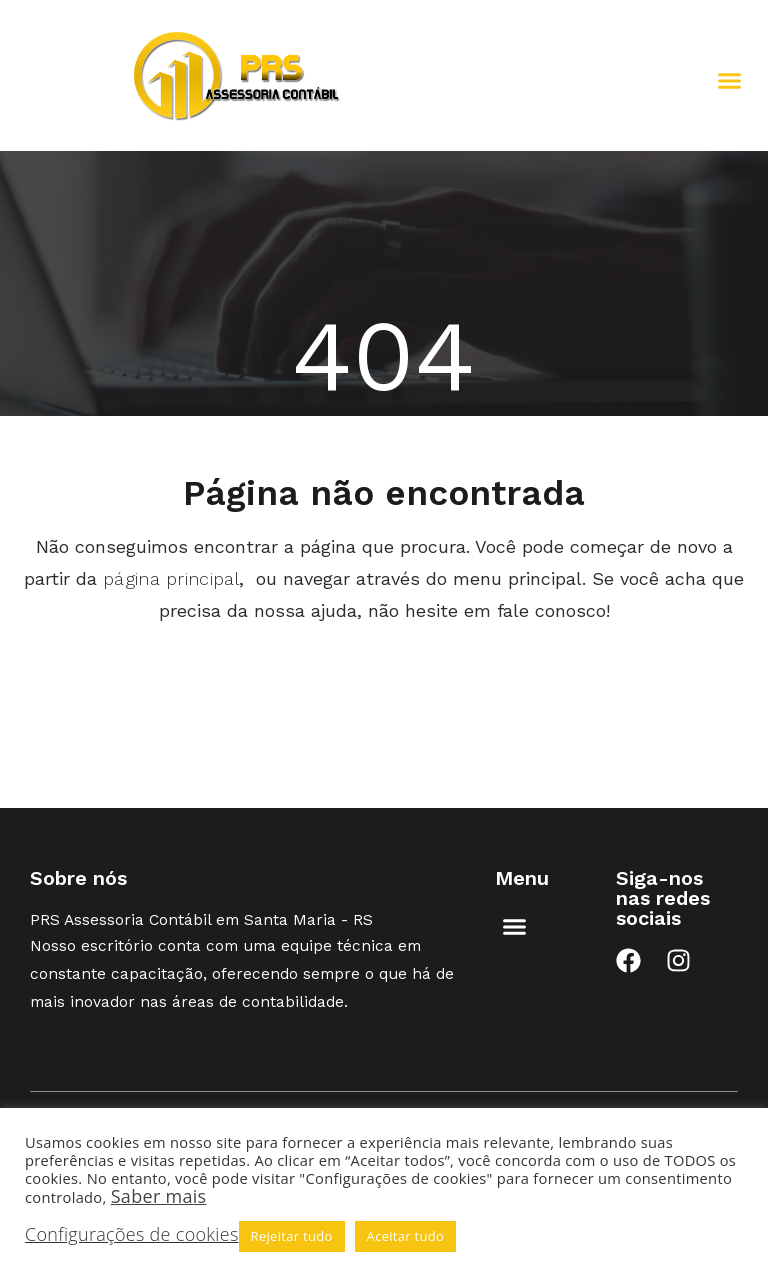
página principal (171, 578)
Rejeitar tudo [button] (292, 1236)
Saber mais (159, 1196)
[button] (730, 81)
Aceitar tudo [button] (406, 1236)
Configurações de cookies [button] (132, 1234)
